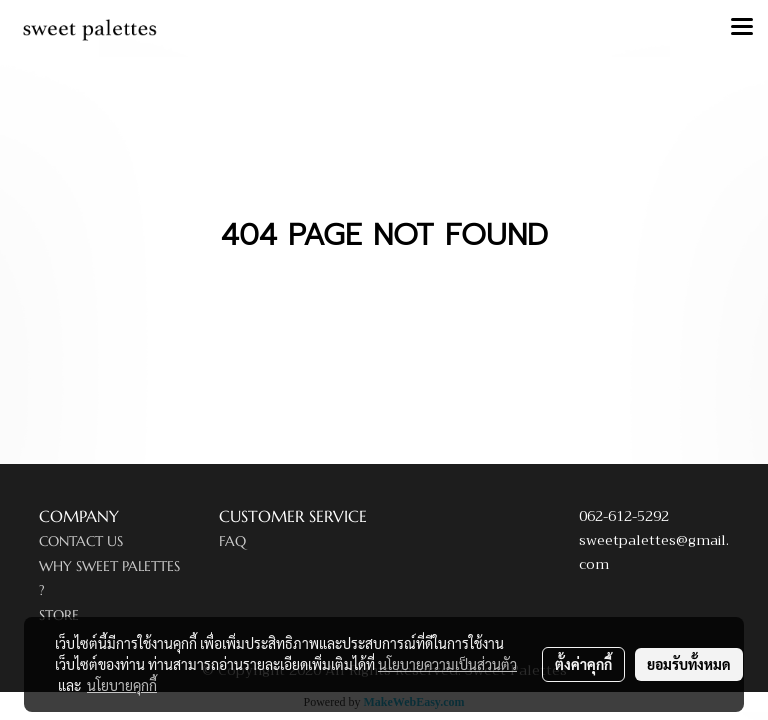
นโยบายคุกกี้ (122, 685)
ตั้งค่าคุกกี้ (583, 664)
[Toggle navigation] (742, 28)
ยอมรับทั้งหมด (689, 664)
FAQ (232, 541)
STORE (59, 615)
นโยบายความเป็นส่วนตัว (447, 664)
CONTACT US (81, 541)
